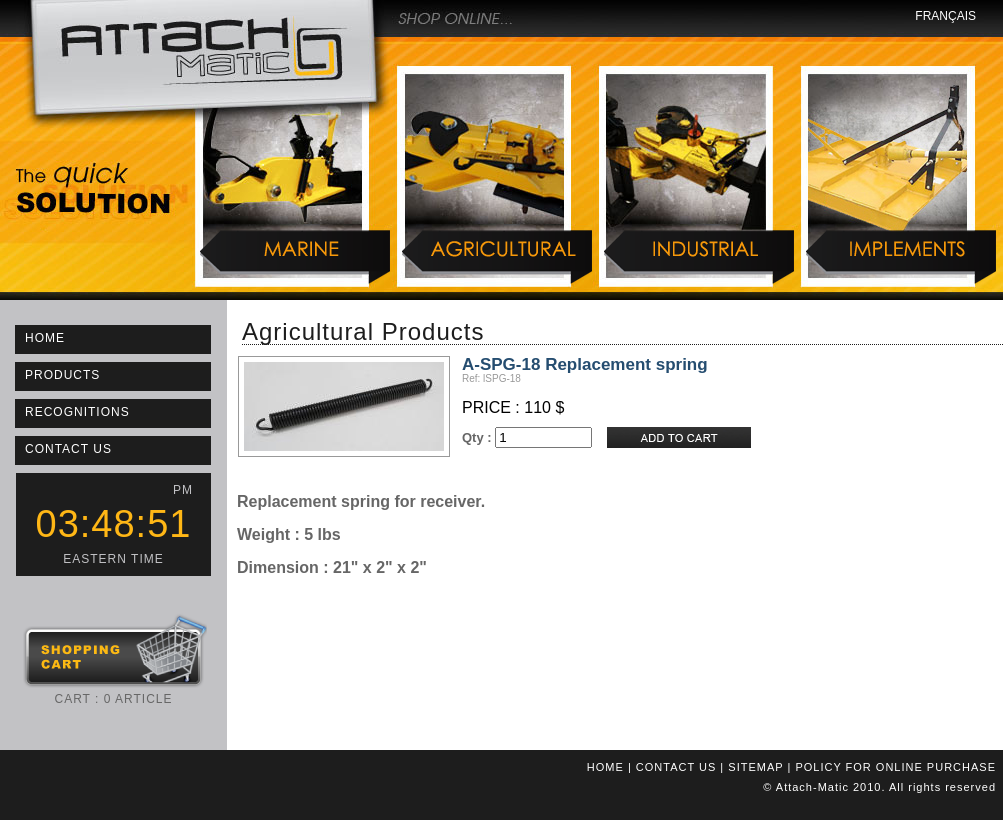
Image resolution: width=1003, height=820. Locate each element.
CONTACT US (68, 449)
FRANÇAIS (945, 16)
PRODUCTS (62, 375)
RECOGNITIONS (77, 412)
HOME (45, 338)
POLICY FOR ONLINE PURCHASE (895, 767)
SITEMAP (755, 767)
